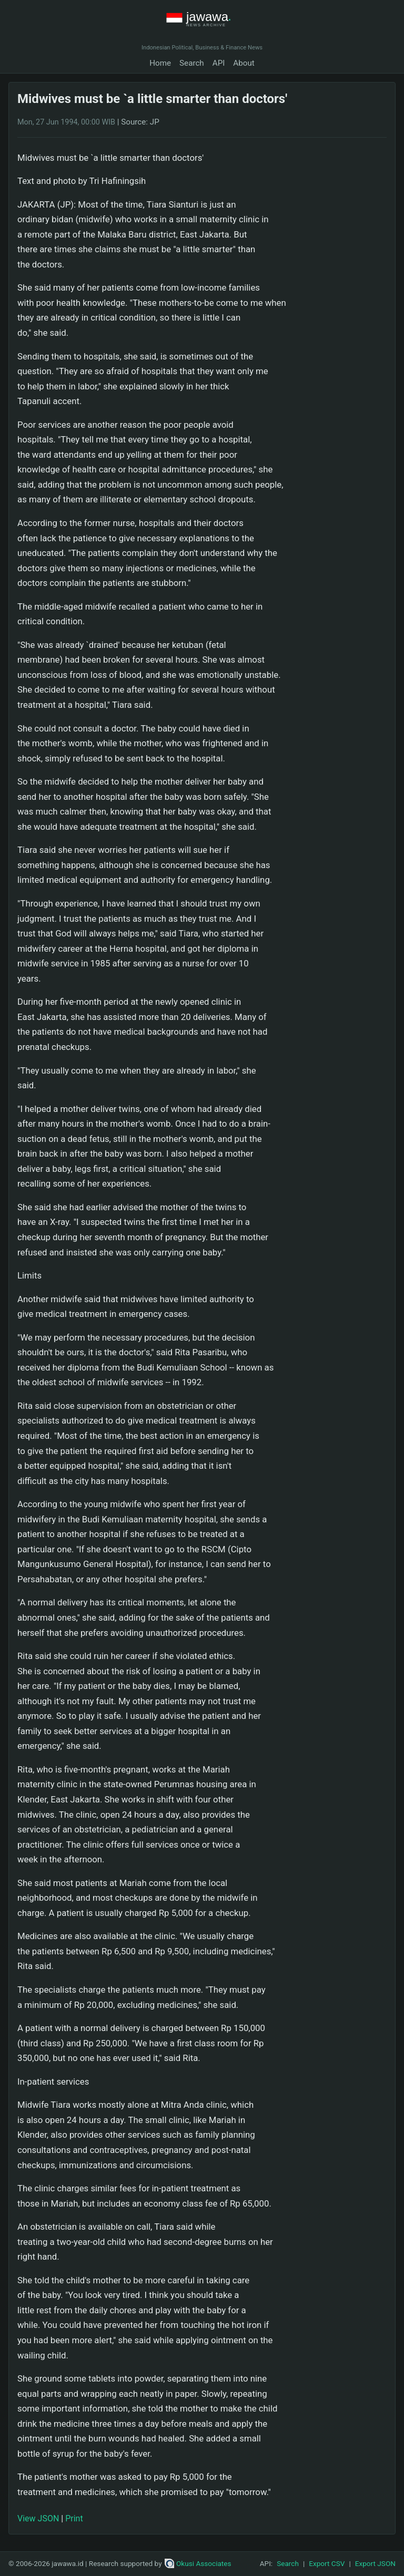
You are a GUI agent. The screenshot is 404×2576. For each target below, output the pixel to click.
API (219, 63)
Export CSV (327, 2563)
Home (160, 63)
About (243, 63)
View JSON (38, 2518)
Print (74, 2518)
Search (191, 63)
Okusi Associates (198, 2563)
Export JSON (375, 2563)
